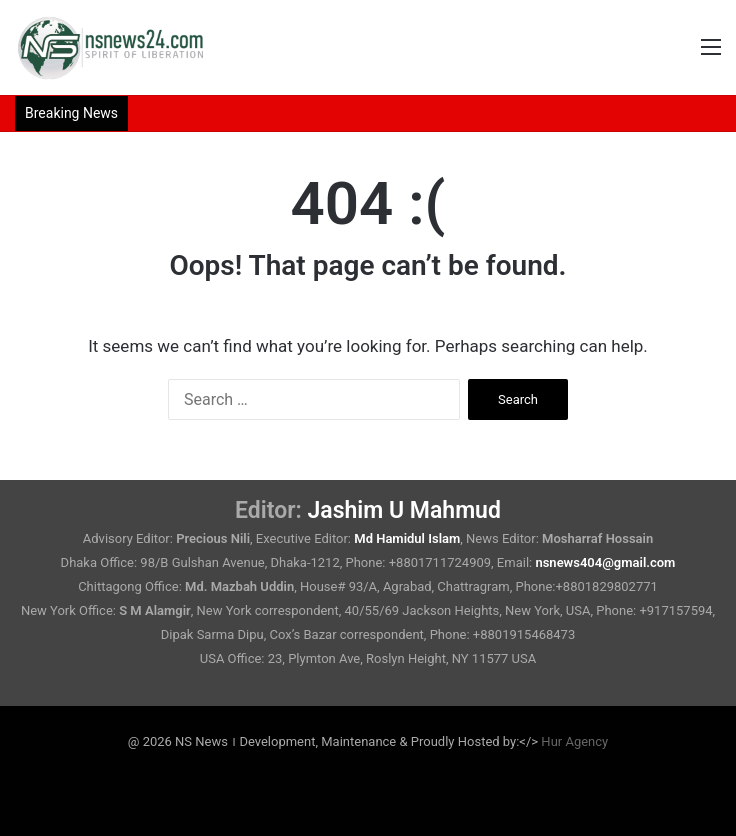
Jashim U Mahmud (404, 510)
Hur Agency (574, 741)
